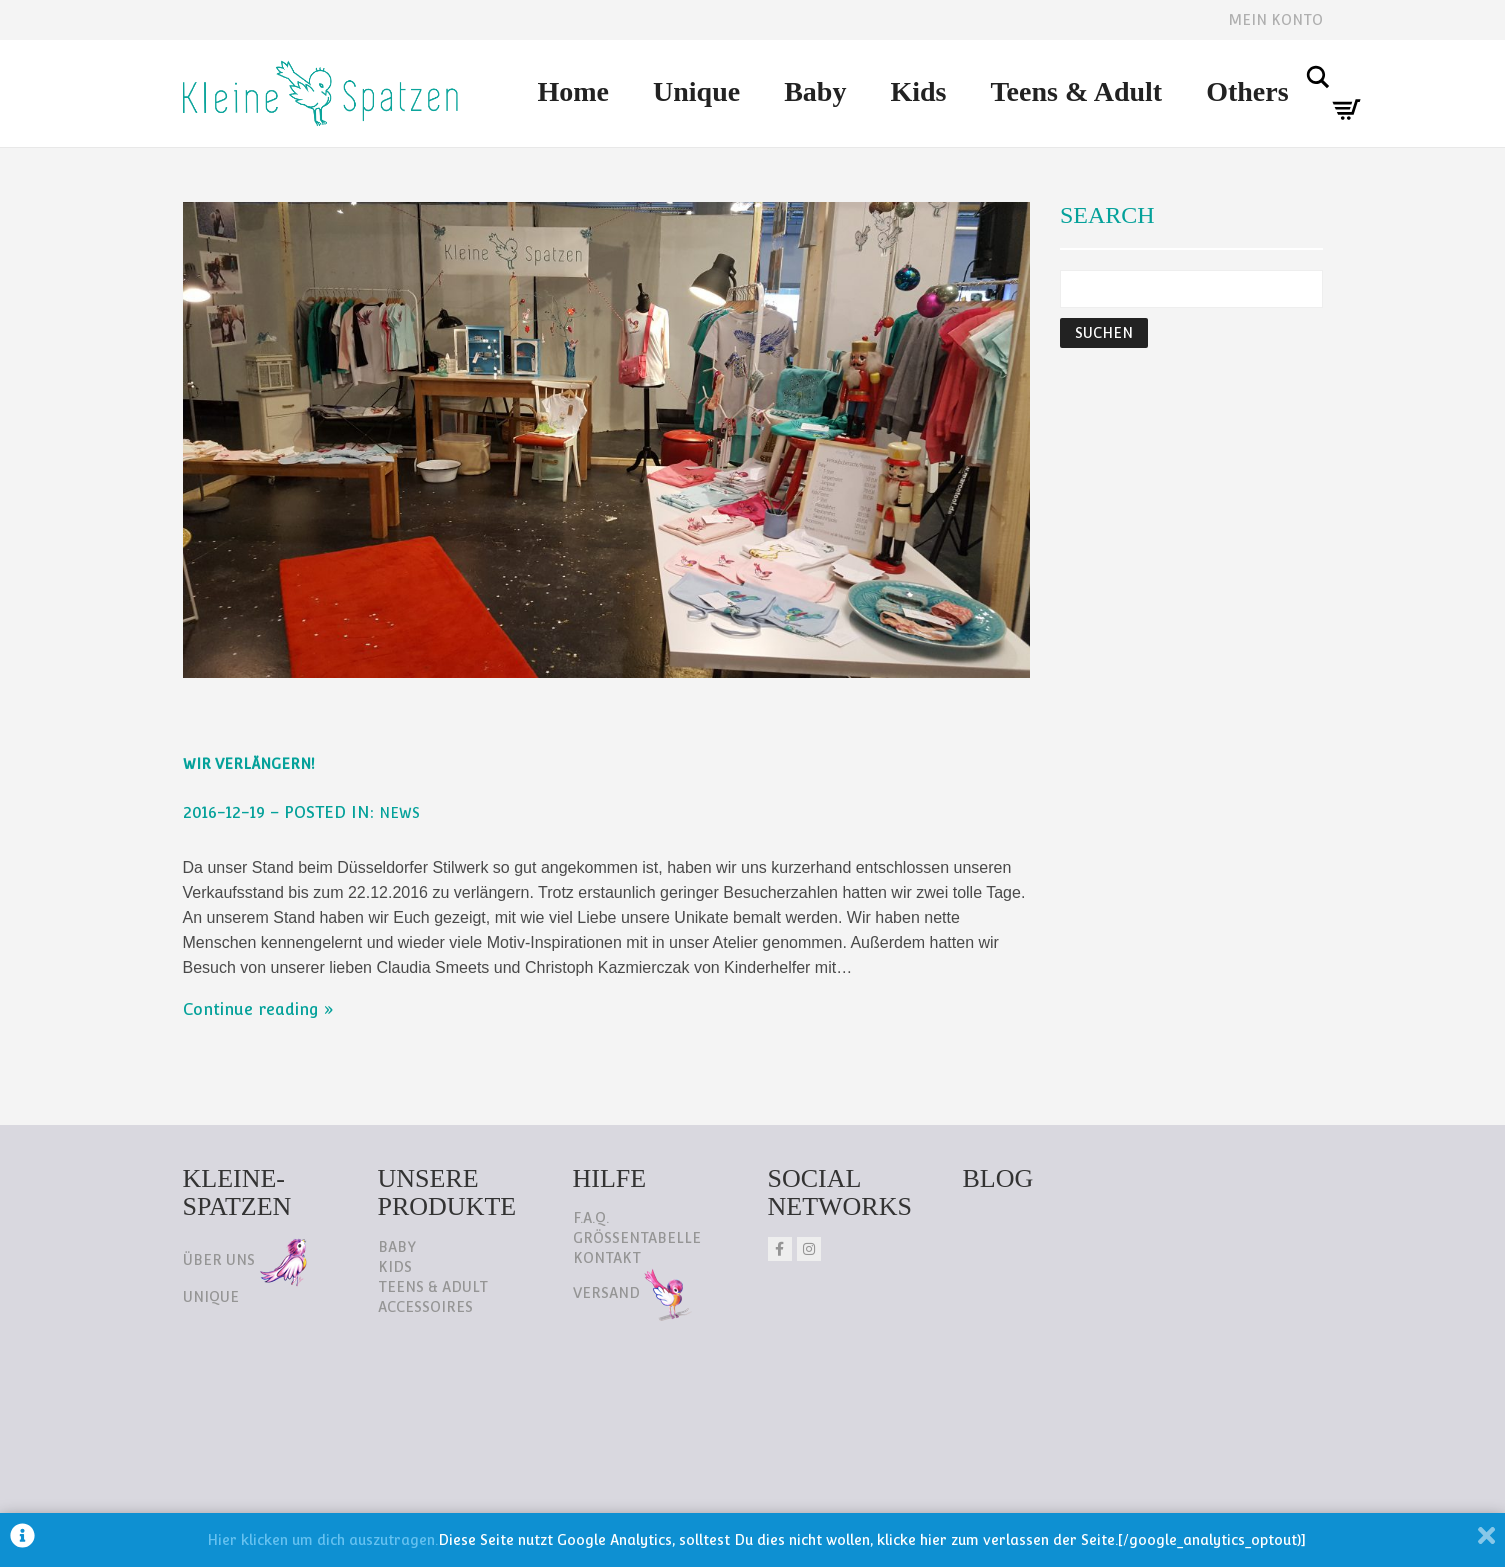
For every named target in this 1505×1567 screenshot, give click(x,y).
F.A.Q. (591, 1218)
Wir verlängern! (249, 764)
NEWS (399, 813)
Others (1247, 91)
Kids (918, 91)
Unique (696, 91)
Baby (815, 91)
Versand (632, 1293)
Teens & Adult (1076, 91)
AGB (480, 1446)
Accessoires (425, 1307)
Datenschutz (243, 1446)
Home (574, 91)
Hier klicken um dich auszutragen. (322, 1540)
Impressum (382, 1446)
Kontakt (607, 1258)
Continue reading (251, 1009)
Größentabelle (637, 1238)
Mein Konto (1275, 20)
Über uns (245, 1260)
